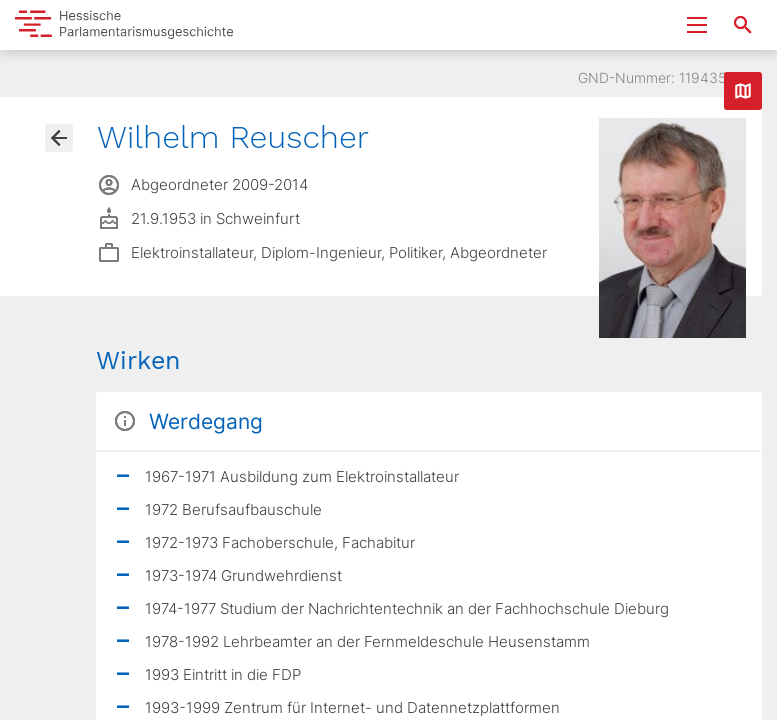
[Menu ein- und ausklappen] (697, 25)
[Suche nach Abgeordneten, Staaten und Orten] (743, 25)
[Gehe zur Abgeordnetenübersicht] (59, 138)
